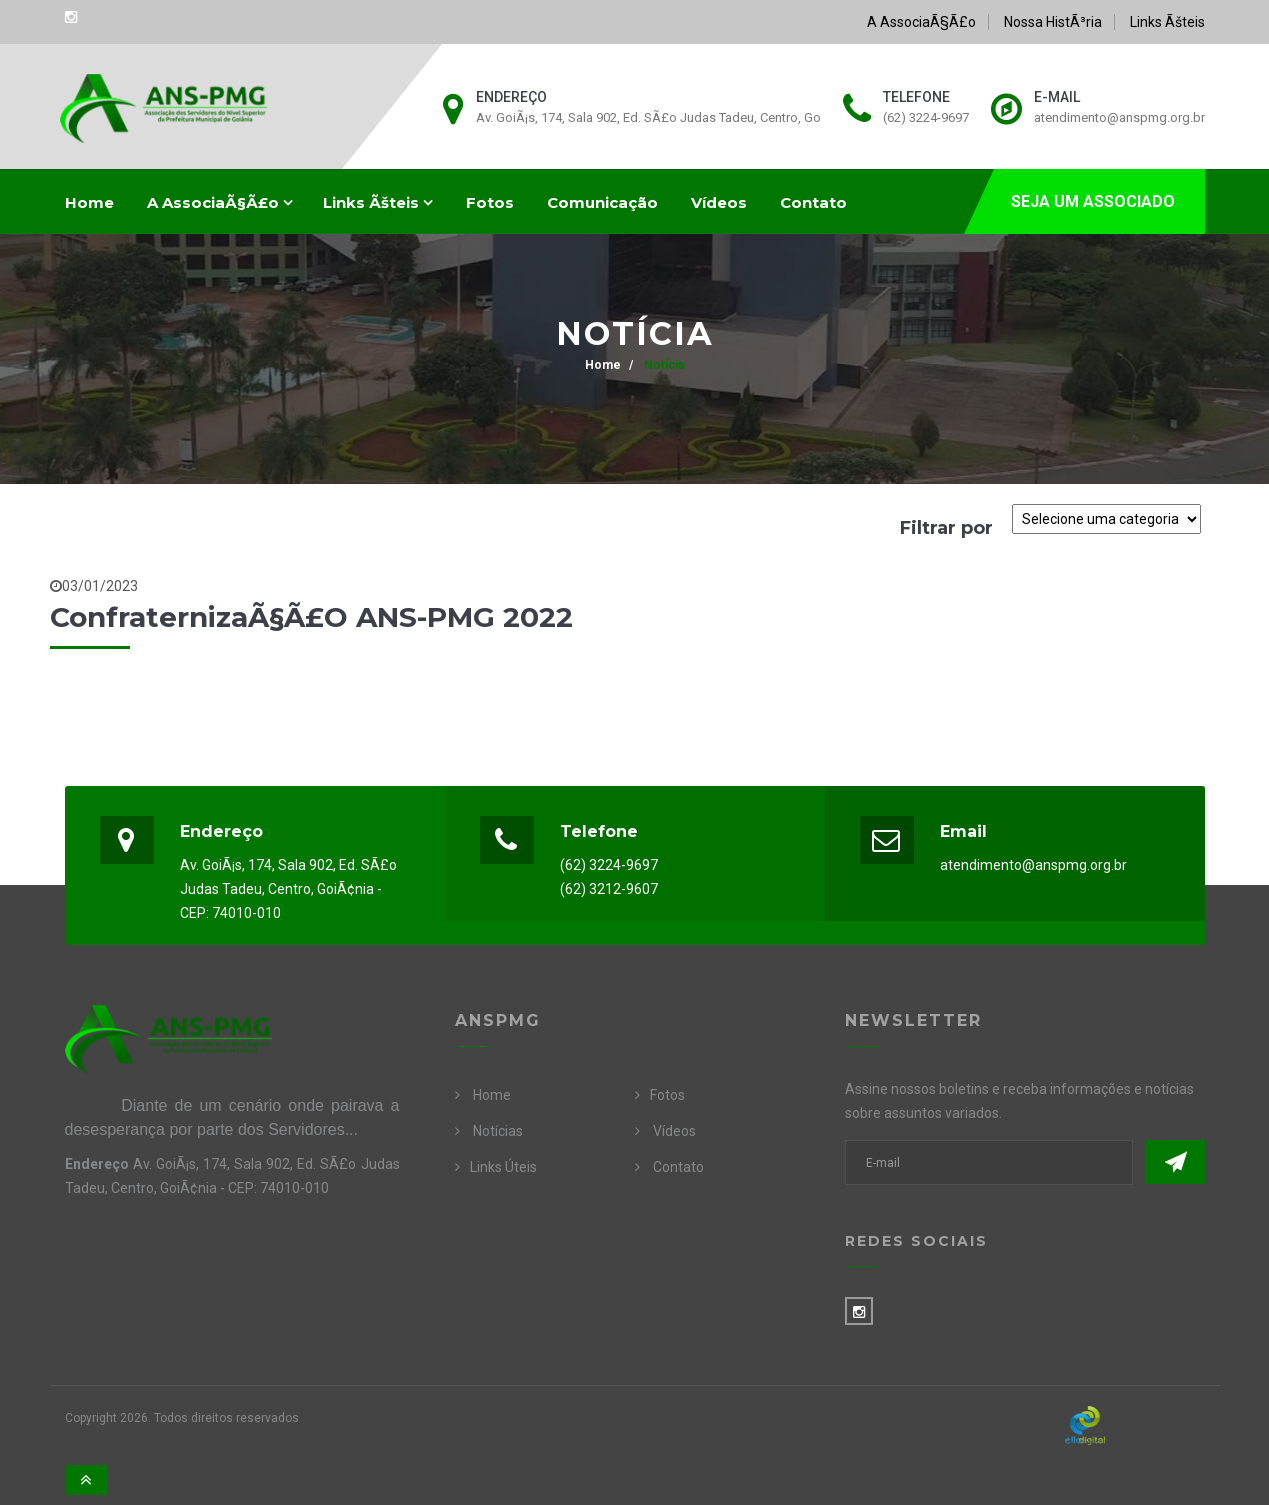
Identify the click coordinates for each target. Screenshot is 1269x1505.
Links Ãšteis (1167, 22)
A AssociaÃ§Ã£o (921, 22)
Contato (813, 202)
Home (89, 202)
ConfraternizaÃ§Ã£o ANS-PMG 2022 (311, 617)
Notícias (498, 1131)
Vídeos (719, 202)
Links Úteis (503, 1167)
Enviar (1175, 1162)
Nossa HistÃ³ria (1053, 22)
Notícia (662, 365)
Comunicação (602, 202)
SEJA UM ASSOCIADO (1093, 201)
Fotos (490, 202)
